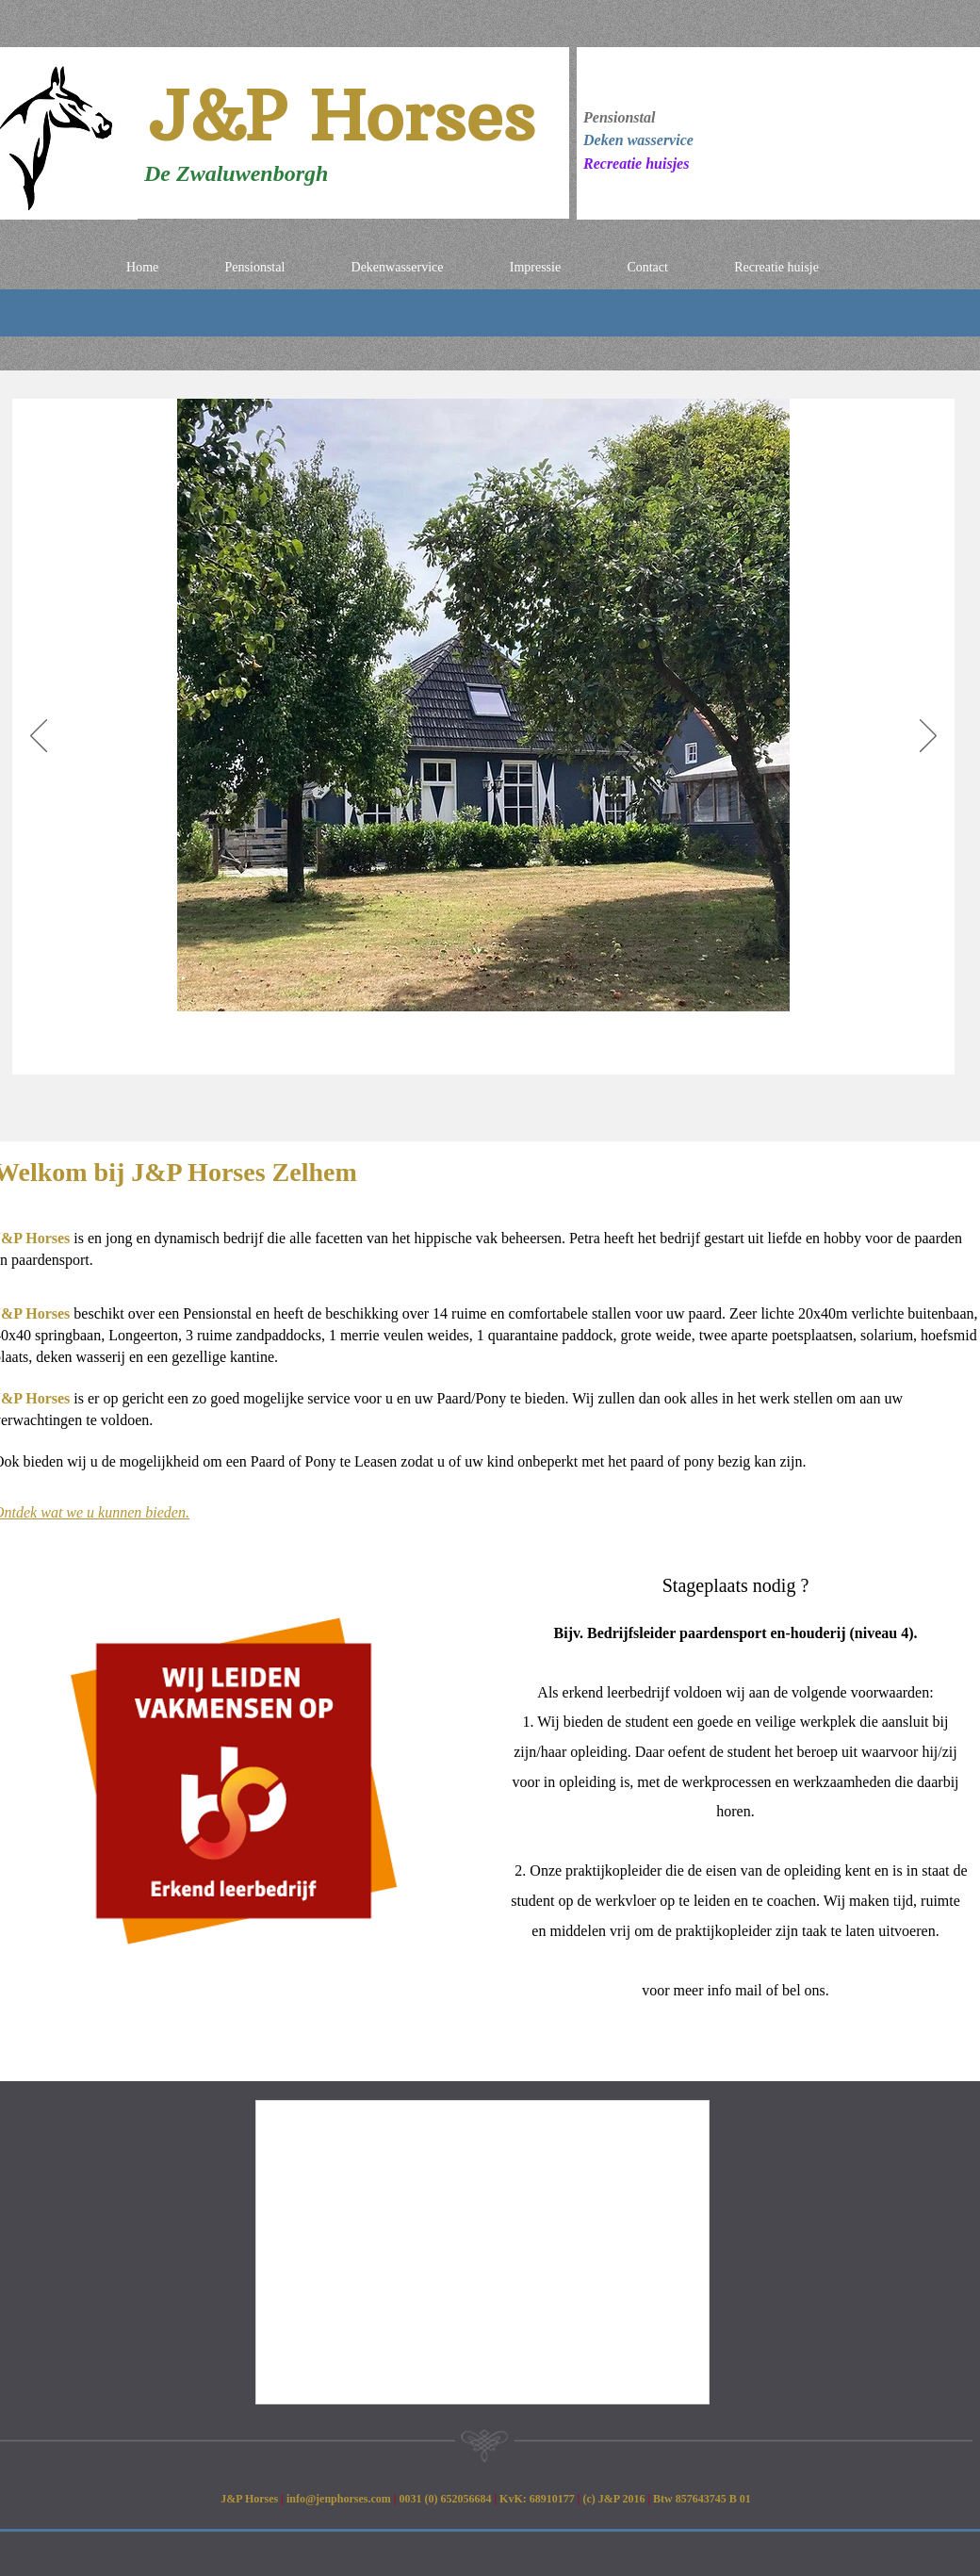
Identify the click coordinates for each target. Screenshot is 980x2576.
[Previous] (38, 737)
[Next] (928, 737)
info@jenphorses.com (338, 2498)
